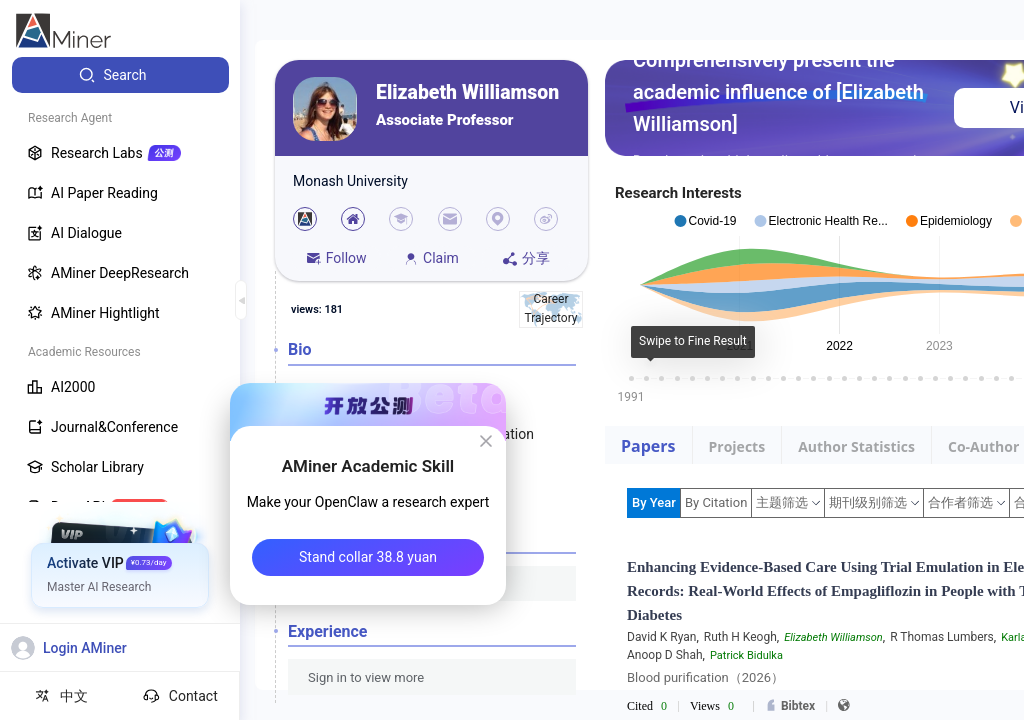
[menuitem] (120, 75)
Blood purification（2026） (705, 677)
